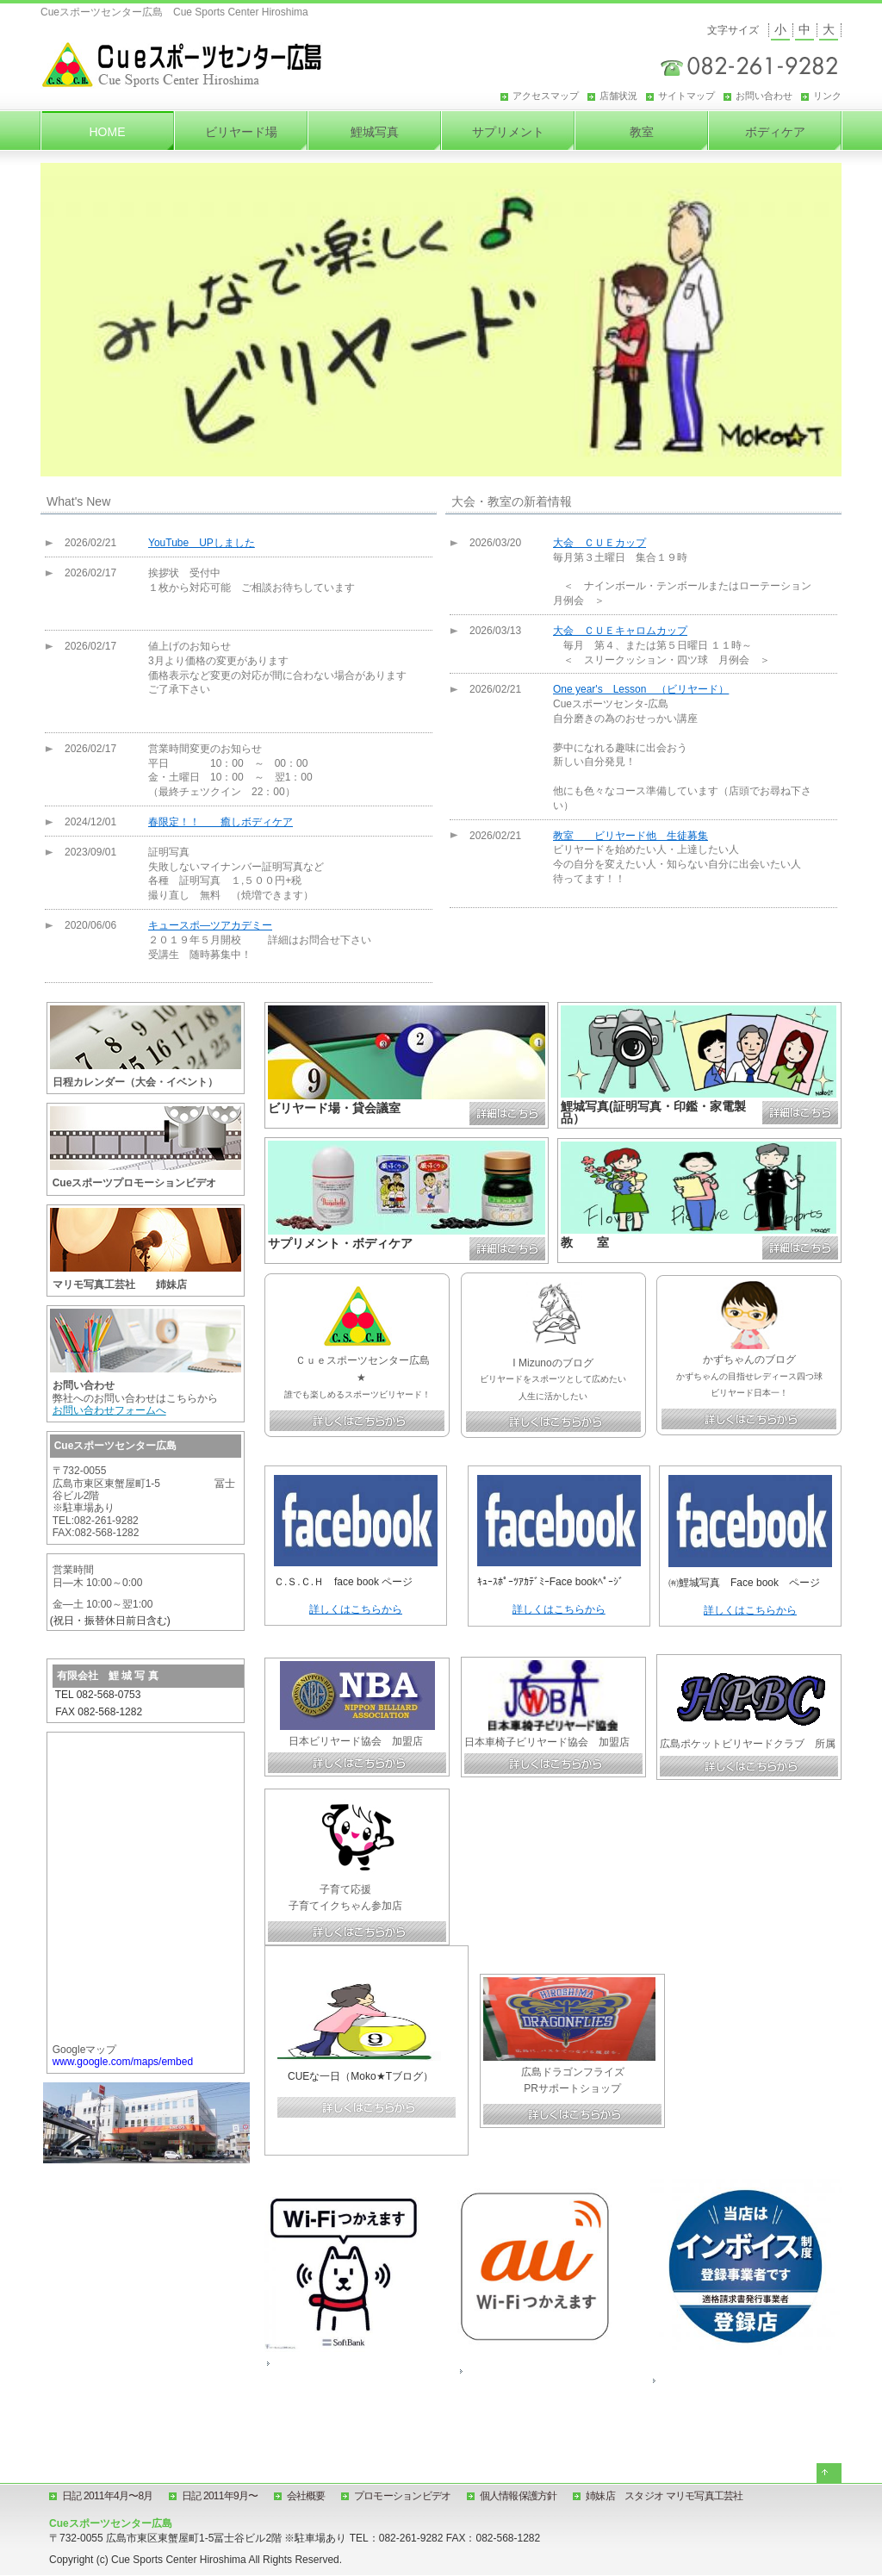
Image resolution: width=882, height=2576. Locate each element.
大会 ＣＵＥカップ (599, 543)
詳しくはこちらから (355, 1609)
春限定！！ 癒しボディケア (220, 822)
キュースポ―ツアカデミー (210, 925)
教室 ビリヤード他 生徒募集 (630, 836)
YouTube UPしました (201, 543)
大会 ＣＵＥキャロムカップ (620, 631)
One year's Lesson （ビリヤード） (641, 689)
